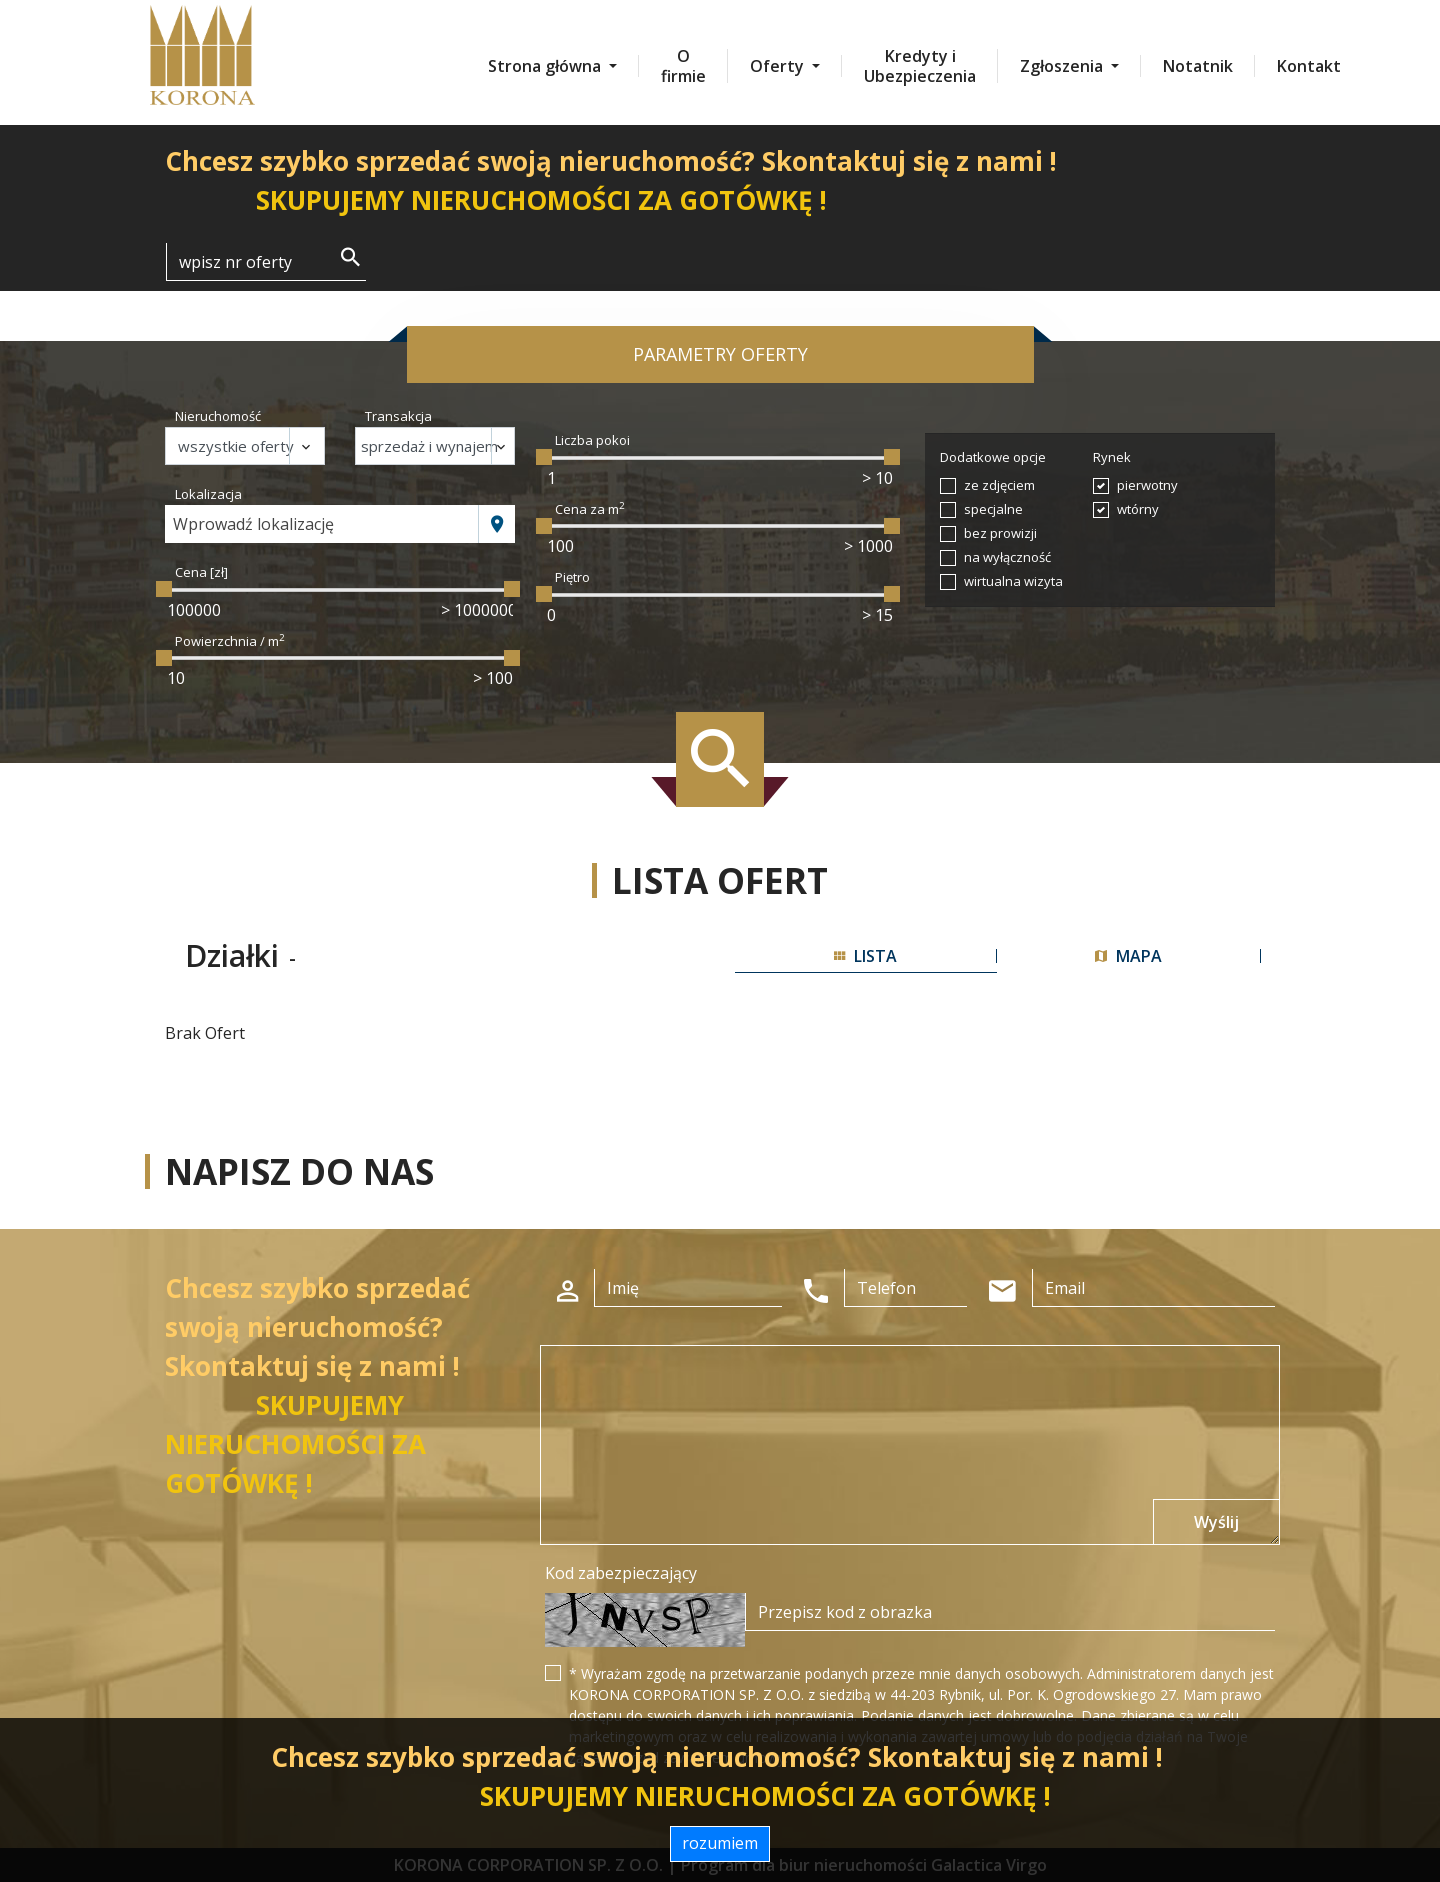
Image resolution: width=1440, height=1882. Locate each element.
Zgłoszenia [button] (1063, 66)
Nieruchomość (218, 416)
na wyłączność (1007, 557)
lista (865, 956)
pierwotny (1147, 485)
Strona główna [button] (546, 66)
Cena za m (590, 509)
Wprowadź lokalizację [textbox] (253, 524)
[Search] (266, 262)
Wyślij (1216, 1522)
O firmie (683, 66)
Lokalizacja (208, 494)
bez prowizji (1000, 533)
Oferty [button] (779, 66)
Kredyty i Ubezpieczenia (920, 66)
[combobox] (322, 524)
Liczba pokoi (592, 440)
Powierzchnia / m (230, 641)
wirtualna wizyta (1013, 581)
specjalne (993, 509)
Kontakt (1309, 66)
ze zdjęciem (999, 485)
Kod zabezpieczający (621, 1573)
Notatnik (1198, 66)
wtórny (1138, 509)
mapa (1128, 956)
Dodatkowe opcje (993, 457)
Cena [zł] (201, 572)
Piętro (572, 577)
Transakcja (398, 416)
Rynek (1112, 457)
